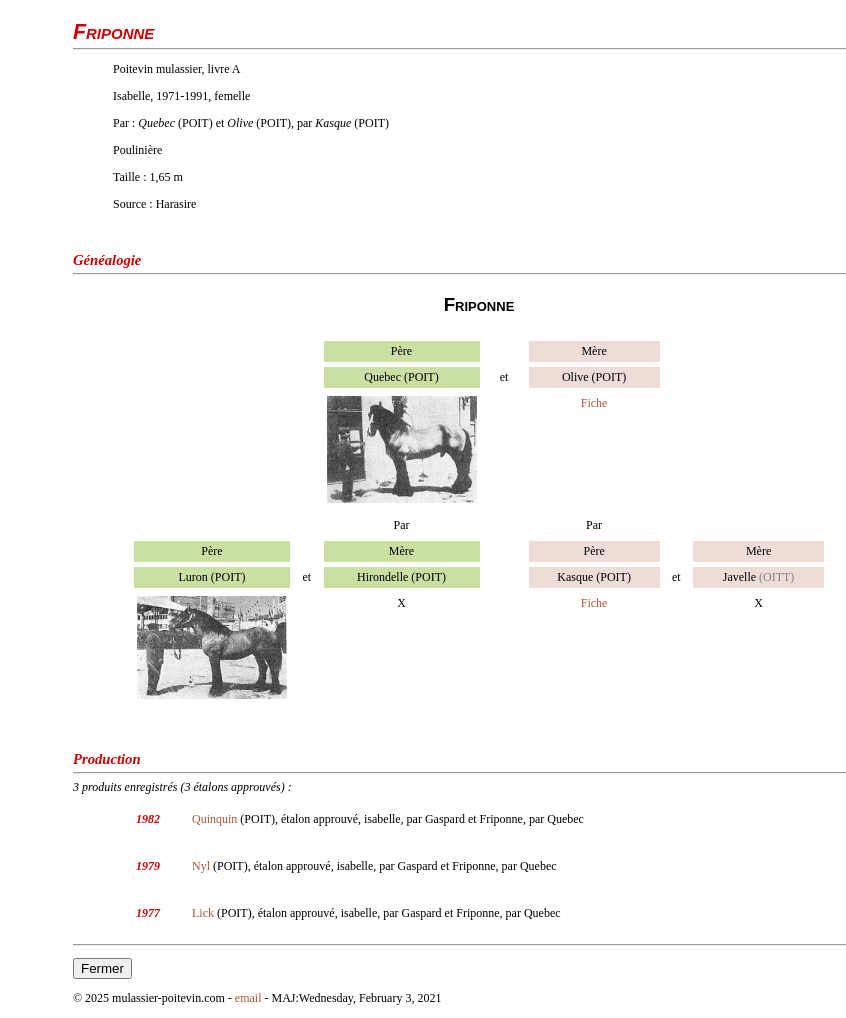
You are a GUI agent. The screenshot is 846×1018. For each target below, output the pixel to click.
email (248, 998)
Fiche (594, 403)
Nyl (201, 866)
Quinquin (214, 819)
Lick (203, 913)
